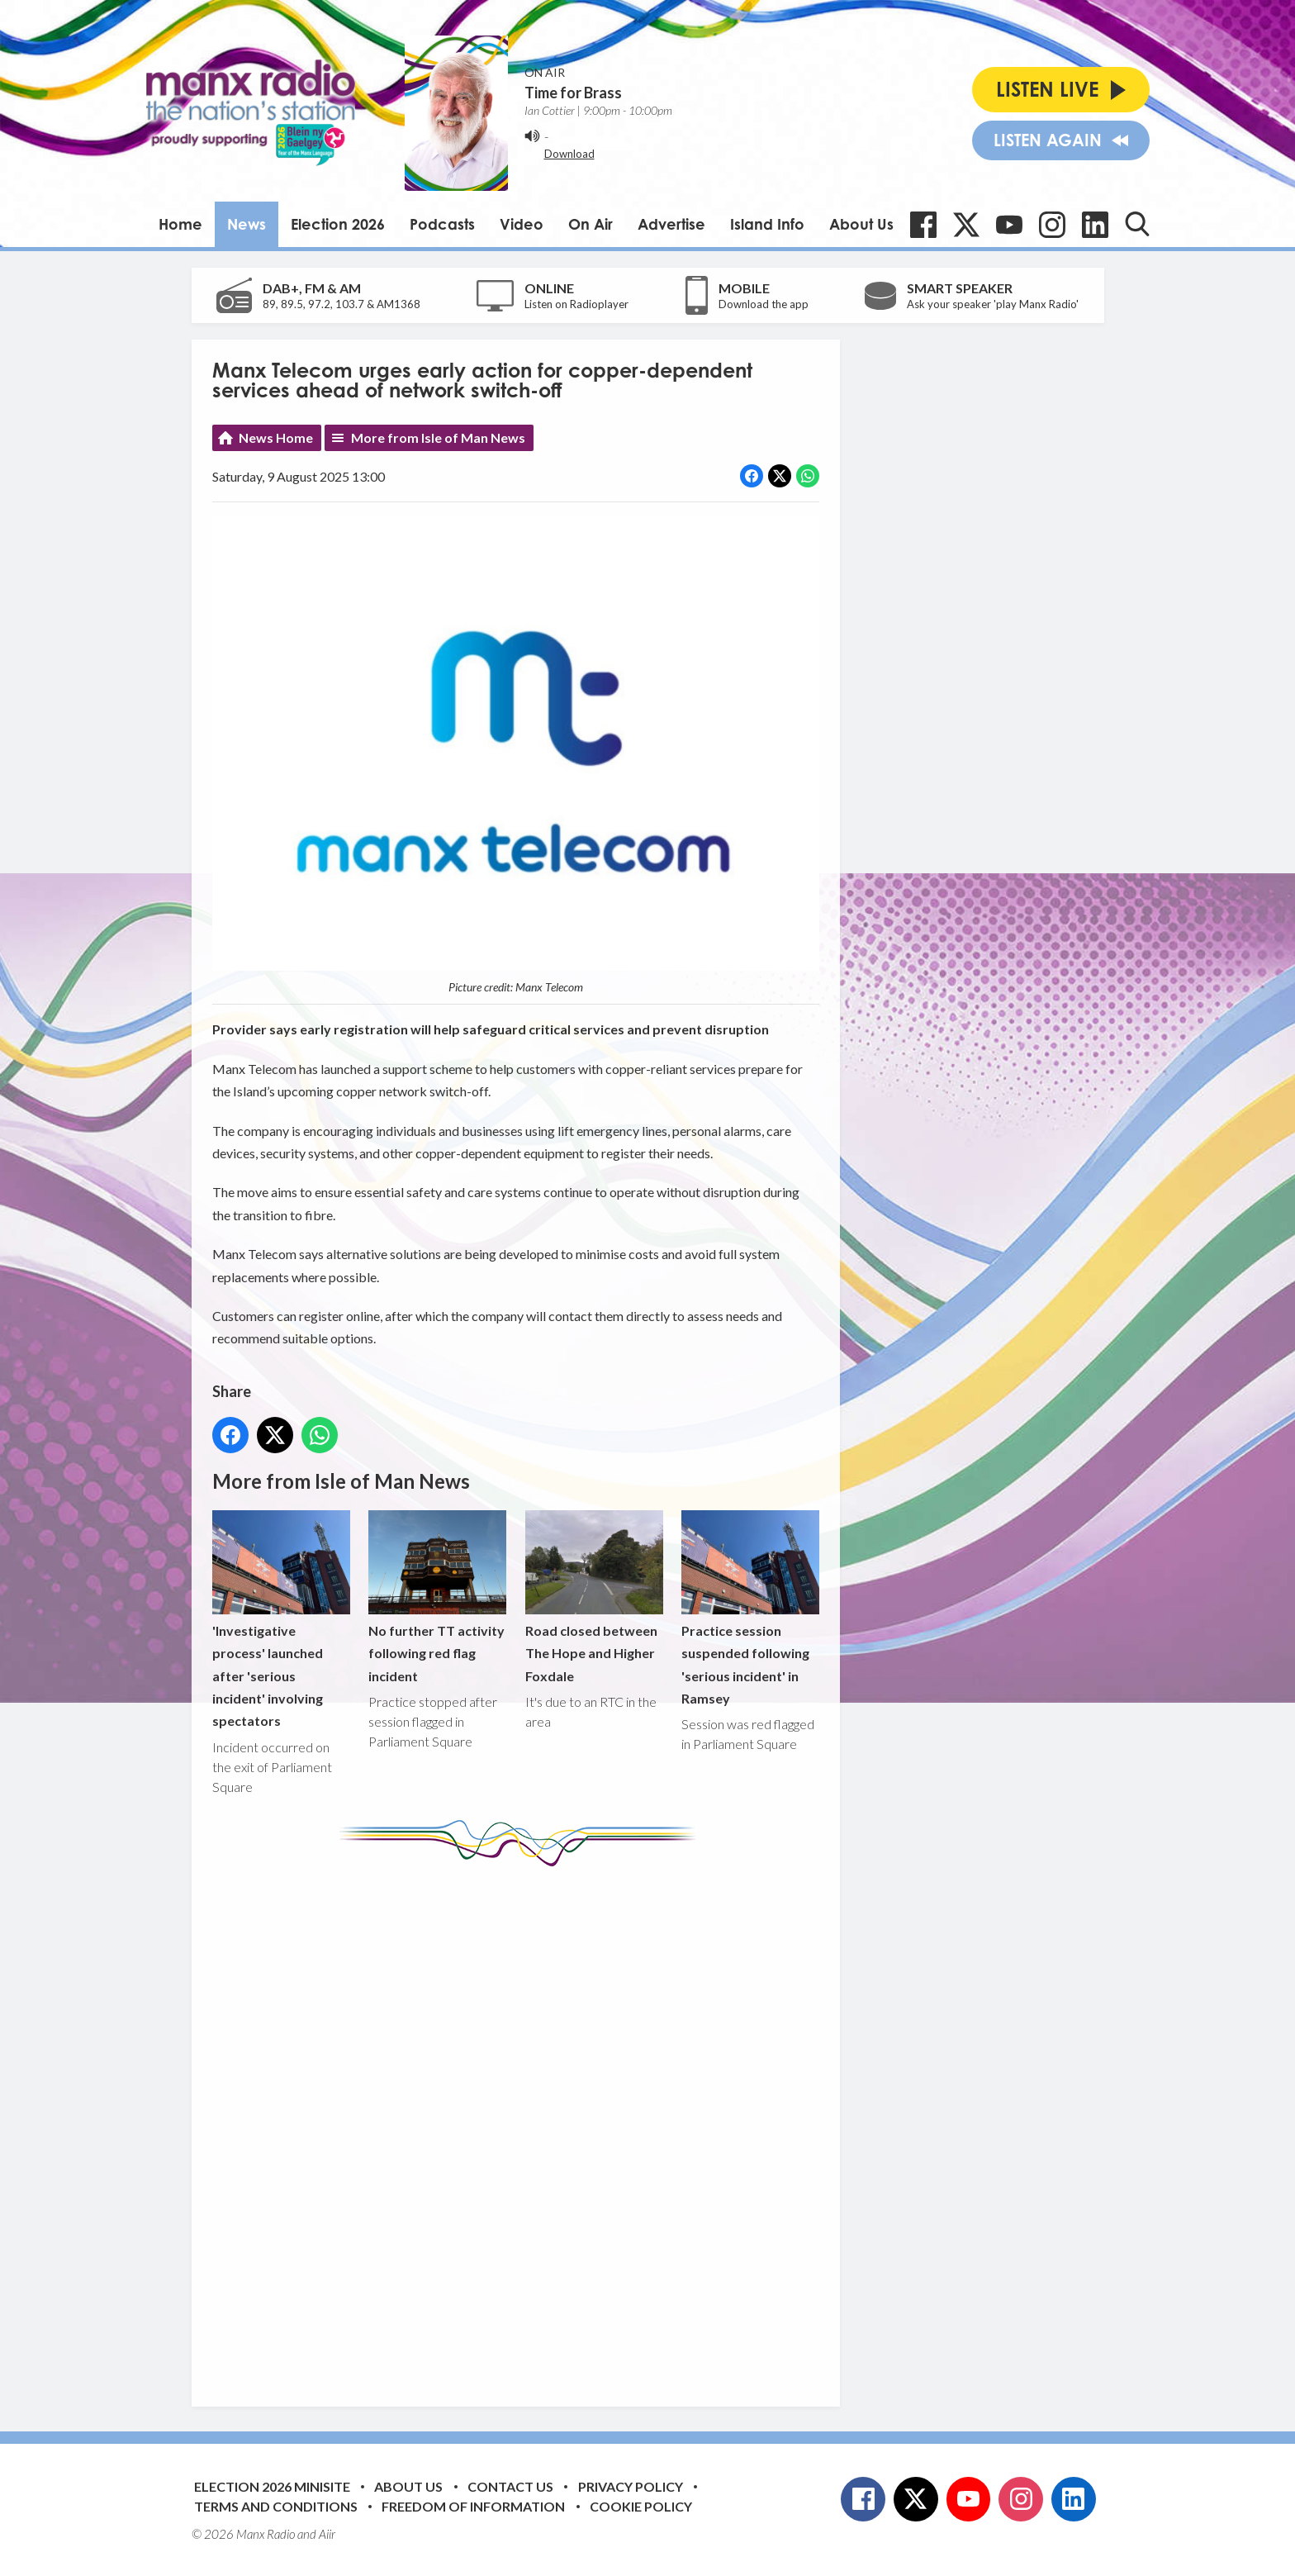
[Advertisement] (522, 2124)
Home (180, 224)
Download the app (764, 304)
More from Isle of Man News (438, 437)
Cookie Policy (641, 2506)
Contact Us (510, 2486)
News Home (276, 437)
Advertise (671, 224)
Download (569, 153)
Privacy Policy (630, 2486)
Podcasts (442, 224)
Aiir (327, 2533)
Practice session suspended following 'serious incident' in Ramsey (749, 1608)
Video (521, 224)
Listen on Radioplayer (576, 304)
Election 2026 (338, 224)
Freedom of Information (473, 2506)
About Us (861, 224)
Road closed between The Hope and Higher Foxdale (593, 1596)
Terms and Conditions (276, 2506)
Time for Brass (573, 92)
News (246, 224)
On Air (590, 224)
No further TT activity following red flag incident (437, 1596)
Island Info (767, 224)
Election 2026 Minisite (272, 2486)
